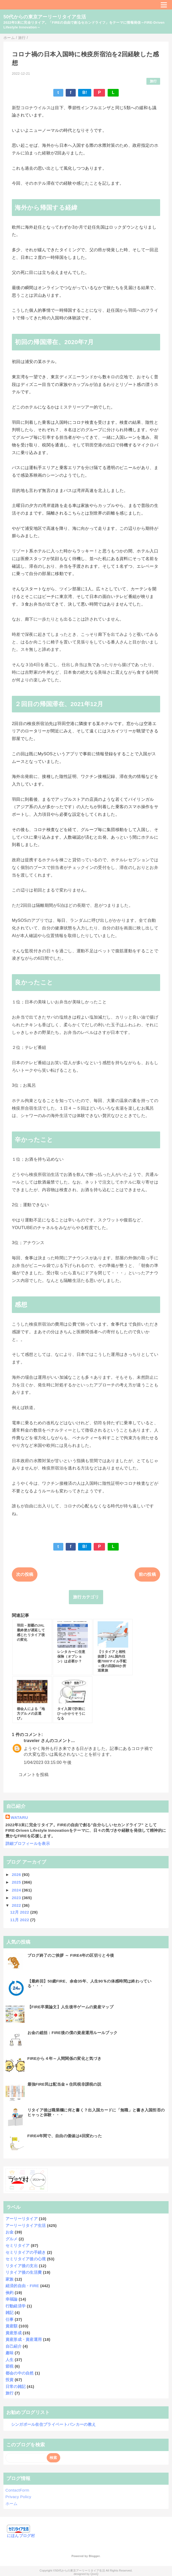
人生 (10, 2359)
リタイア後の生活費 (24, 2272)
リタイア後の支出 (22, 2265)
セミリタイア (18, 2245)
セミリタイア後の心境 (26, 2259)
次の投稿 (24, 1574)
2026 (17, 1874)
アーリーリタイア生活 (26, 2225)
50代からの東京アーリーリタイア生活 (44, 16)
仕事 (10, 2319)
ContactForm (17, 2490)
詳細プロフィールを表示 (28, 1843)
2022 (17, 1905)
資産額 (12, 2326)
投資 (10, 2379)
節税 (10, 2366)
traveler (32, 1740)
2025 (17, 1882)
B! (84, 92)
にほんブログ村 (21, 2535)
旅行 (153, 81)
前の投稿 (147, 1574)
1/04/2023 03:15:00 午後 (47, 1762)
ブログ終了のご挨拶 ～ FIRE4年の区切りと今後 (70, 1955)
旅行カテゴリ (86, 1597)
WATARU (19, 1817)
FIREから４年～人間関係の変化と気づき (64, 2058)
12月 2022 (20, 1912)
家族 (10, 2279)
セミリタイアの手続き (26, 2252)
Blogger (94, 2556)
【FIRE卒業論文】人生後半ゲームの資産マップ (70, 2007)
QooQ (94, 2573)
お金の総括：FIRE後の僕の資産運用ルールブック (72, 2032)
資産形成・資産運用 (24, 2339)
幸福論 (12, 2299)
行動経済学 (16, 2306)
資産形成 (14, 2333)
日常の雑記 (16, 2386)
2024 (17, 1890)
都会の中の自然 (20, 2373)
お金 (10, 2232)
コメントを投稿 (33, 1774)
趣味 (10, 2353)
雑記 (10, 2312)
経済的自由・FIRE (22, 2285)
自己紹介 (14, 2346)
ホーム (12, 2503)
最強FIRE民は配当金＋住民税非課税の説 (64, 2084)
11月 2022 (20, 1920)
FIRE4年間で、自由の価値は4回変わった (64, 2136)
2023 (17, 1897)
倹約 (10, 2292)
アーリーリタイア (22, 2218)
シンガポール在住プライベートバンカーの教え (53, 2424)
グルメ (12, 2239)
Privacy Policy (18, 2496)
